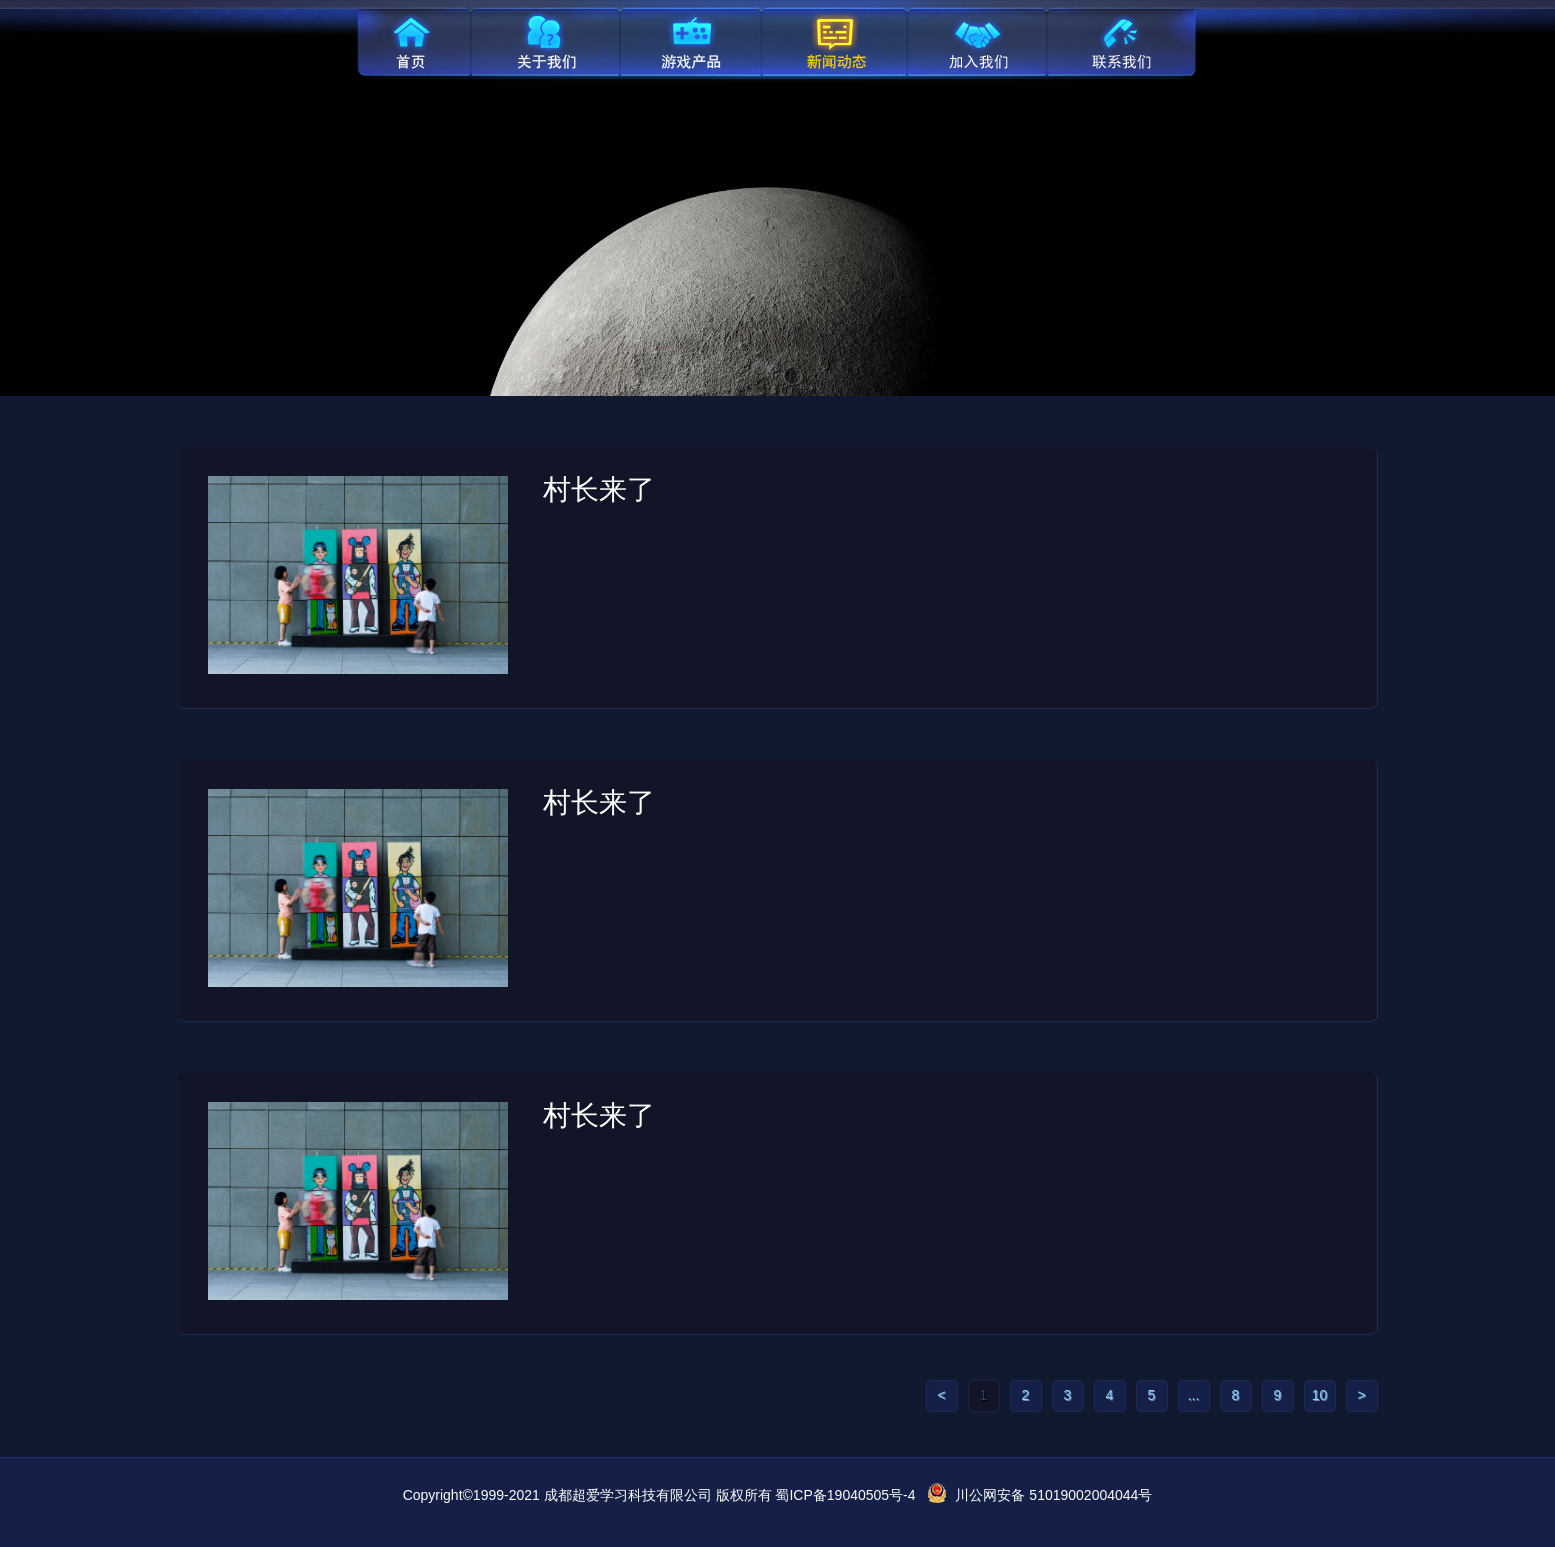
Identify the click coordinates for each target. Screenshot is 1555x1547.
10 (1320, 1395)
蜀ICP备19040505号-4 (845, 1495)
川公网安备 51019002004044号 (1053, 1495)
